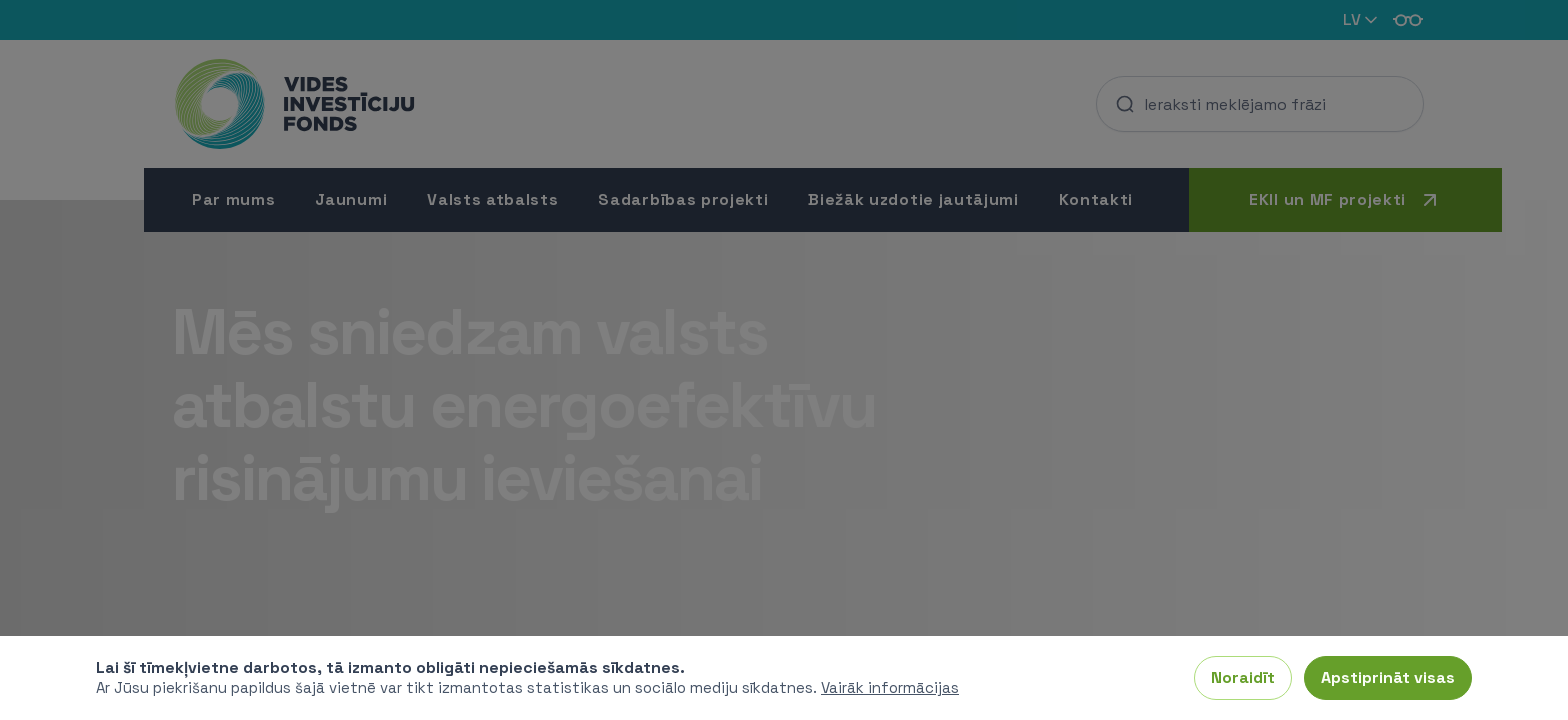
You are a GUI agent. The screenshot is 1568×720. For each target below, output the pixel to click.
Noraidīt (1243, 677)
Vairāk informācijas (890, 687)
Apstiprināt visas (1388, 677)
